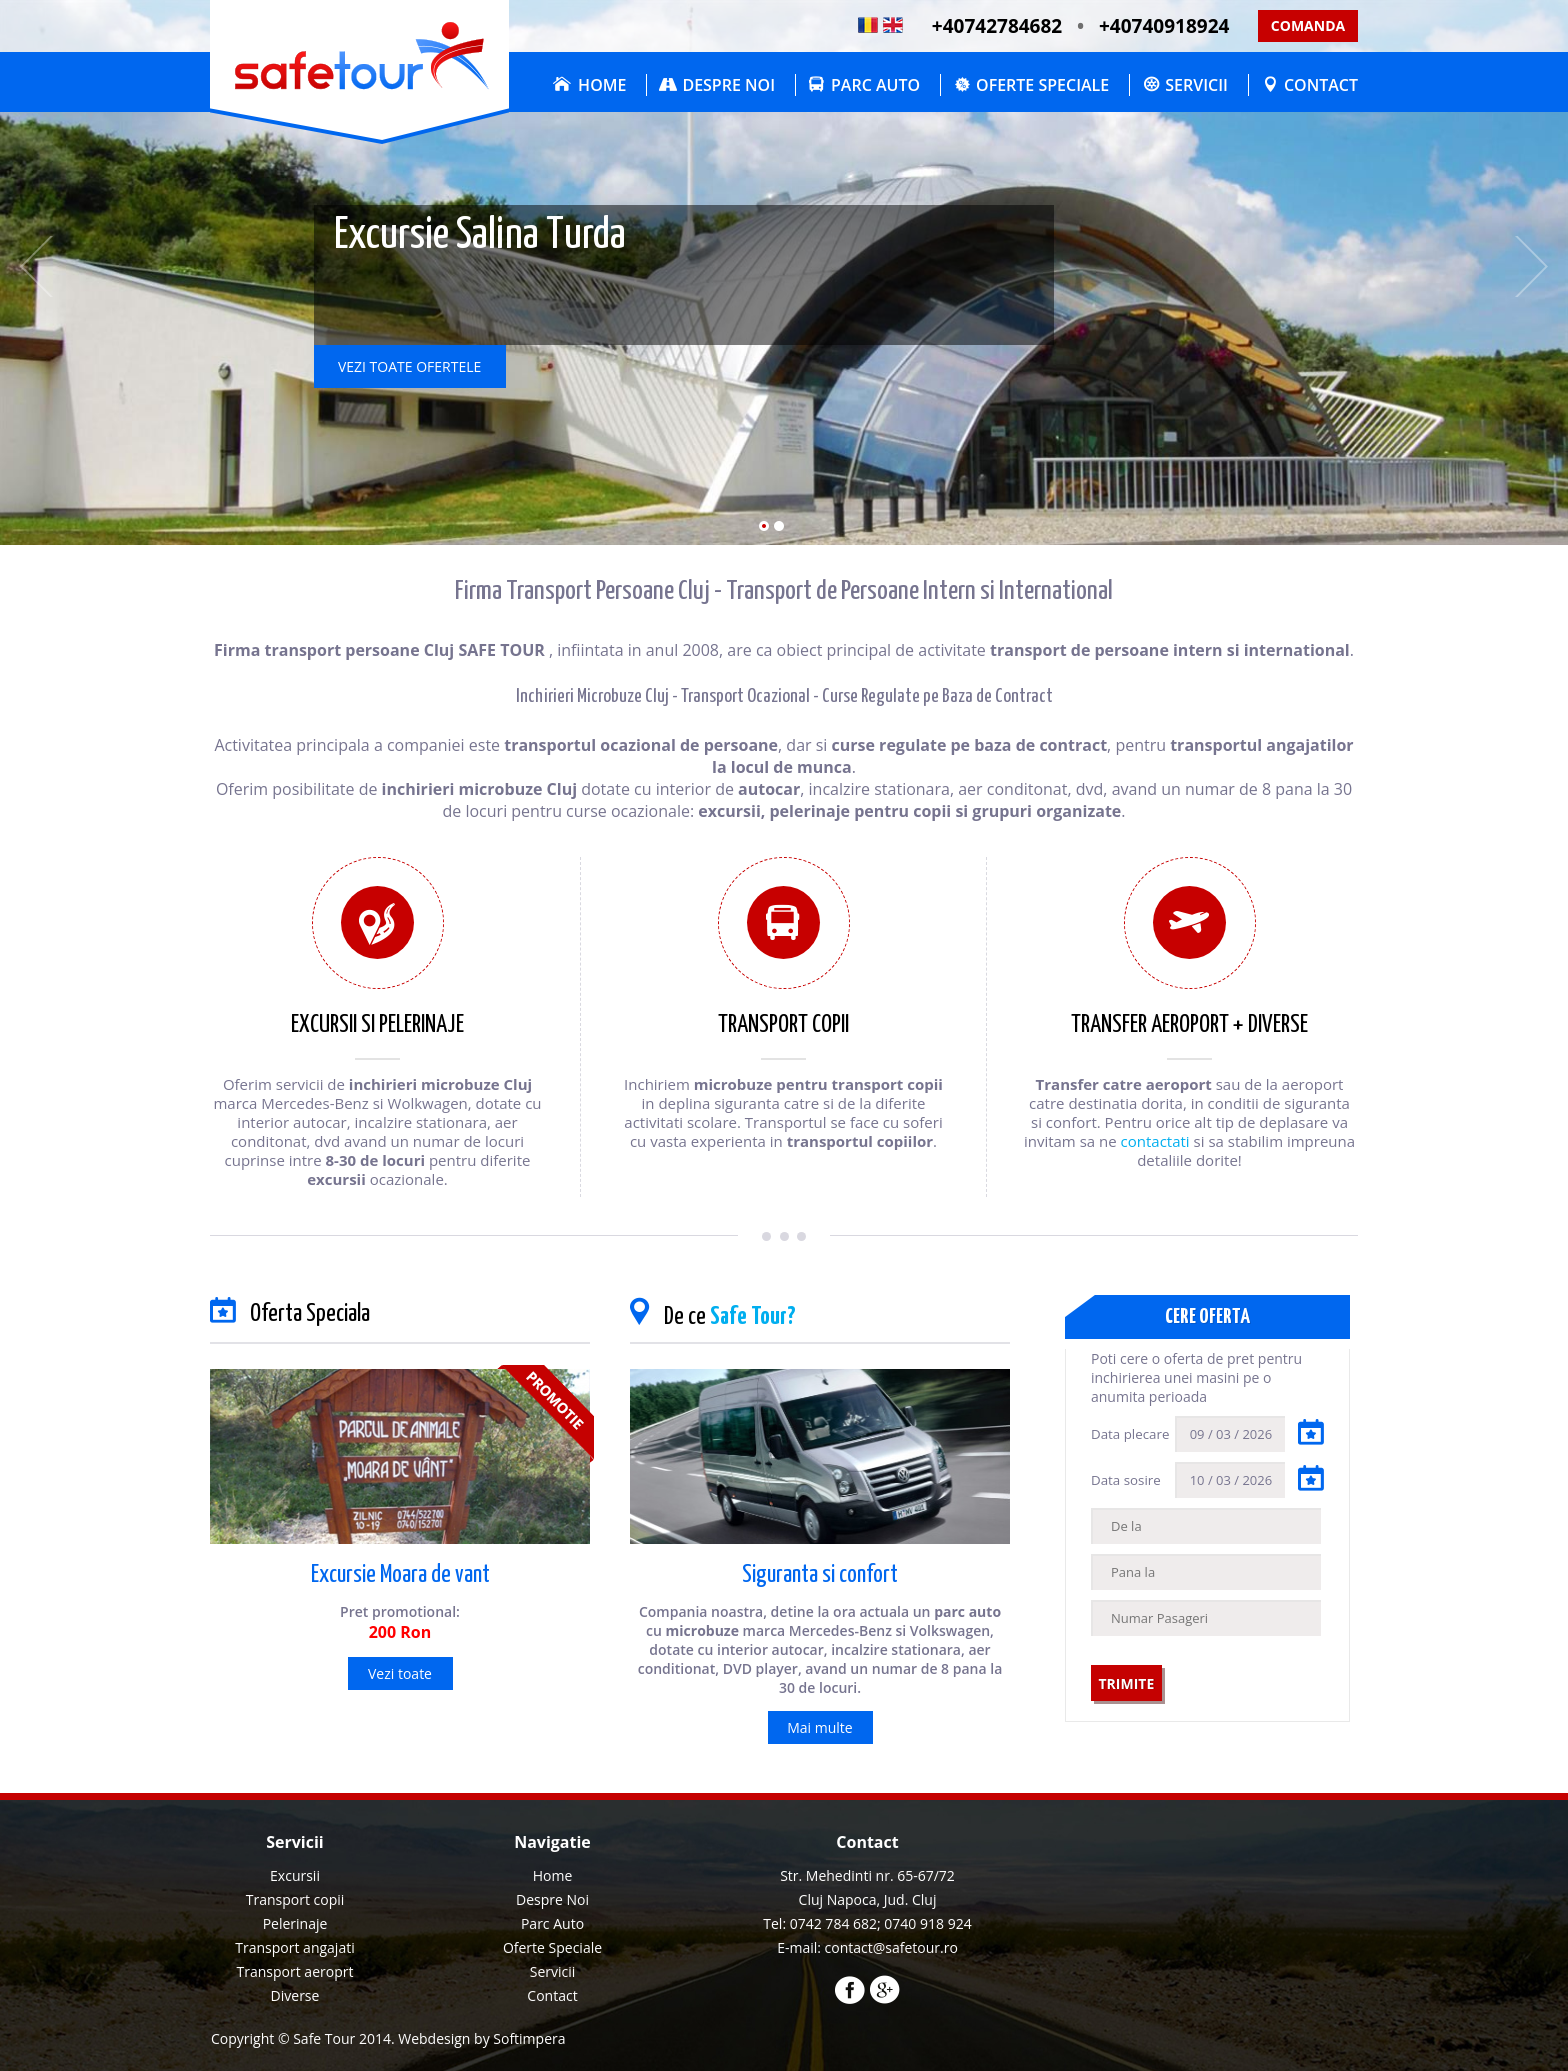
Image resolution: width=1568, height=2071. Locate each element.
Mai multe (819, 1727)
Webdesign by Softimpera (481, 2038)
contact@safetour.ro (891, 1947)
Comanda (1308, 25)
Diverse (295, 1995)
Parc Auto (875, 85)
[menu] (552, 1936)
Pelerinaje (295, 1923)
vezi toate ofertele (409, 366)
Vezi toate (400, 1673)
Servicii (1196, 85)
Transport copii (295, 1899)
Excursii (295, 1875)
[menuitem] (584, 85)
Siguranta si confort (820, 1575)
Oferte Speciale (1042, 85)
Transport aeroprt (295, 1971)
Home (602, 85)
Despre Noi (728, 85)
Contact (1321, 85)
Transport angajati (294, 1947)
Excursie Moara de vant (400, 1575)
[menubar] (950, 85)
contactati (1155, 1141)
